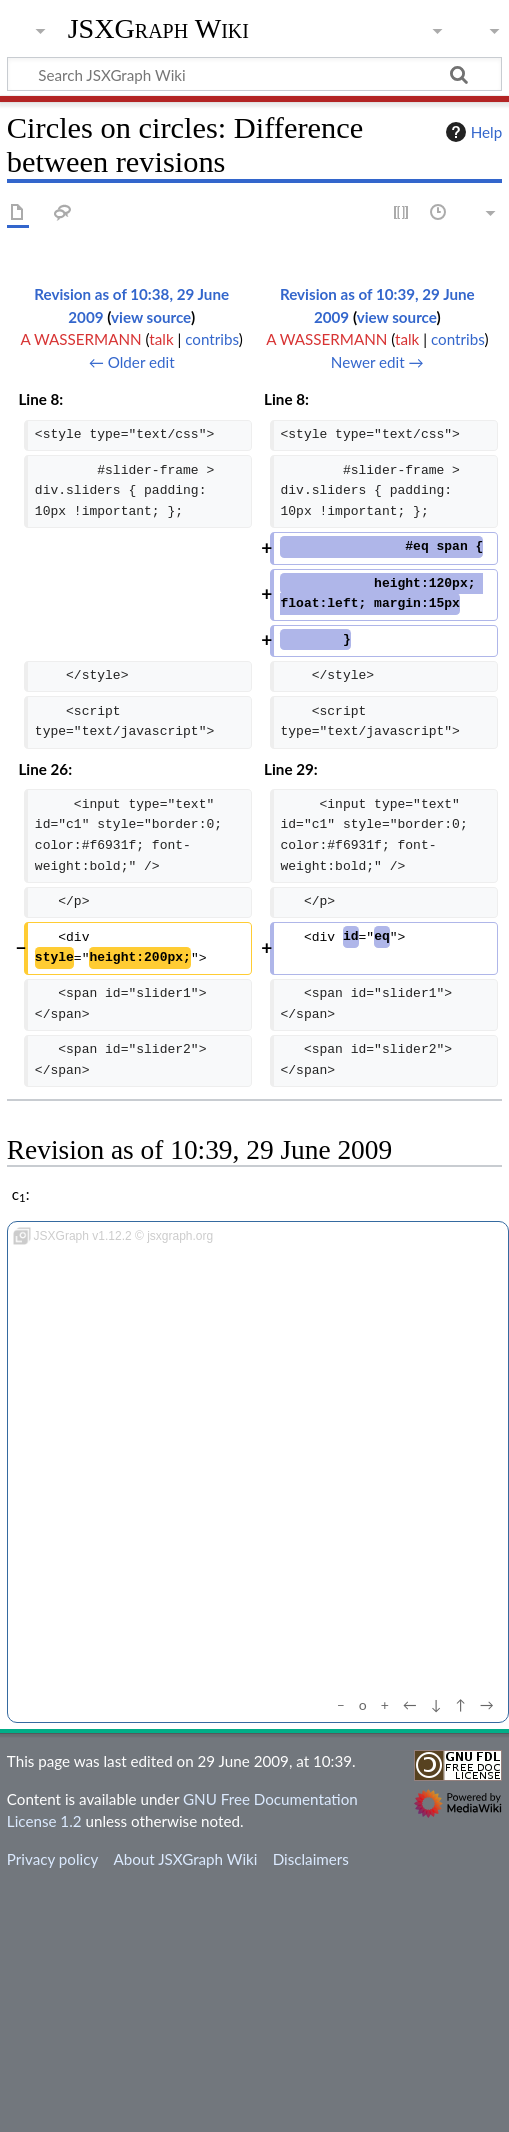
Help (471, 132)
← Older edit (132, 362)
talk (161, 339)
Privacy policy (52, 1859)
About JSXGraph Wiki (185, 1859)
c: (21, 1194)
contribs (211, 339)
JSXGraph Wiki (158, 29)
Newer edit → (377, 362)
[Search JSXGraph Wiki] (254, 74)
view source (151, 317)
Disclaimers (311, 1859)
